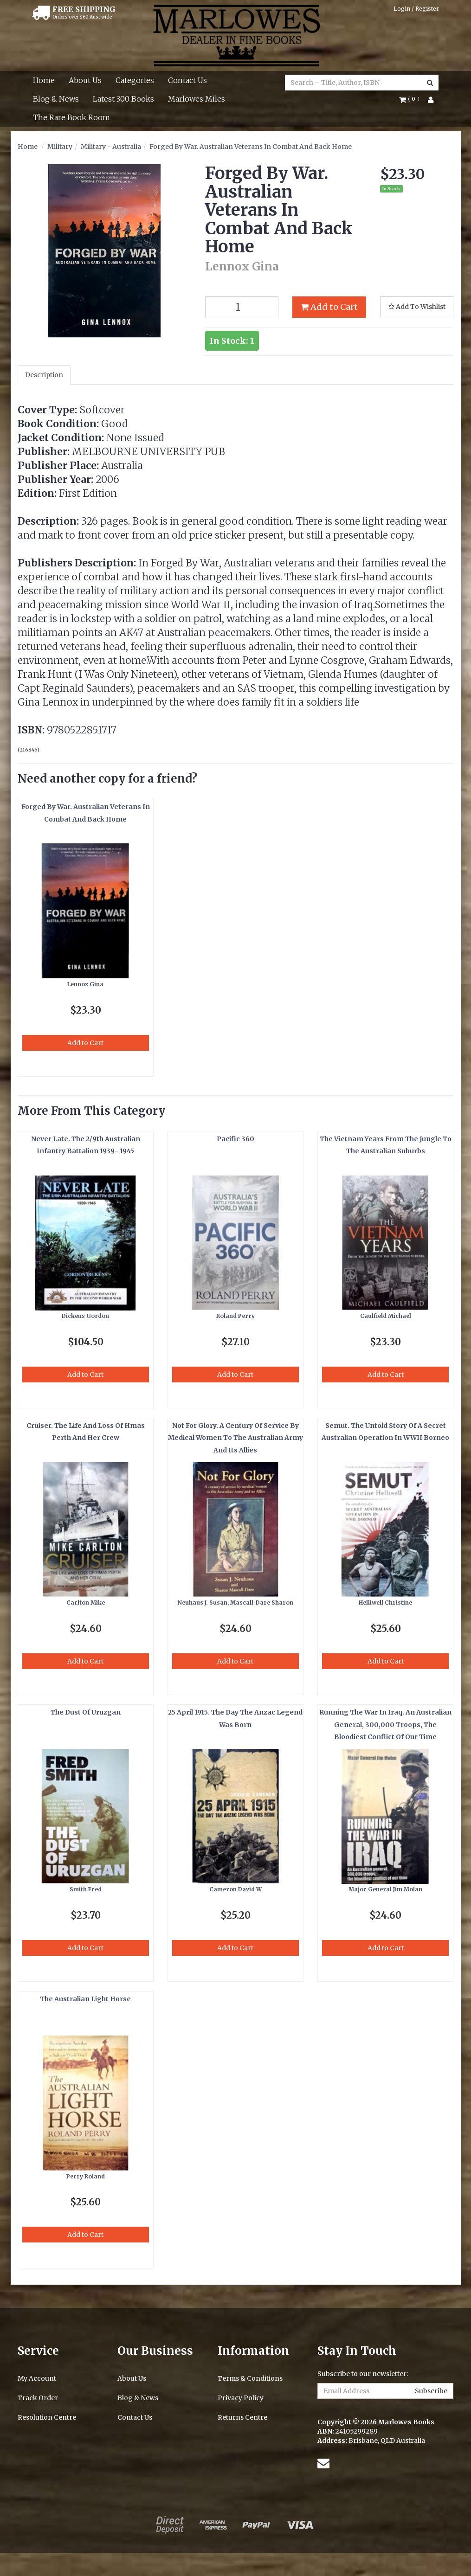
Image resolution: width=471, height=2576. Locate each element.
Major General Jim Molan (385, 1889)
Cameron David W (235, 1889)
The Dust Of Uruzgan (86, 1712)
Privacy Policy (241, 2398)
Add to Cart (329, 307)
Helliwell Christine (385, 1602)
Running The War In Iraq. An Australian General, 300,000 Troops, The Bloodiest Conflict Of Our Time (385, 1724)
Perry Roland (85, 2176)
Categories (135, 80)
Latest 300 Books (123, 98)
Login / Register (416, 8)
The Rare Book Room (71, 117)
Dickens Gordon (85, 1315)
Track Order (38, 2398)
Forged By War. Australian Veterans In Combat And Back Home (250, 146)
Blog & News (56, 98)
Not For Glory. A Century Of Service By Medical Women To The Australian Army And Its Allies (235, 1437)
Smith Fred (86, 1889)
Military (59, 146)
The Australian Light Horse (85, 1999)
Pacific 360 (235, 1139)
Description (44, 375)
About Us (85, 80)
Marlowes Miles (196, 98)
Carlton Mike (85, 1602)
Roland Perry (235, 1315)
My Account (37, 2378)
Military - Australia (111, 146)
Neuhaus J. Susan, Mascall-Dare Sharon (235, 1602)
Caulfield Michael (385, 1315)
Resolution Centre (47, 2417)
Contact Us (187, 80)
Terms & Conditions (250, 2378)
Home (44, 80)
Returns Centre (242, 2417)
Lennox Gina (85, 984)
